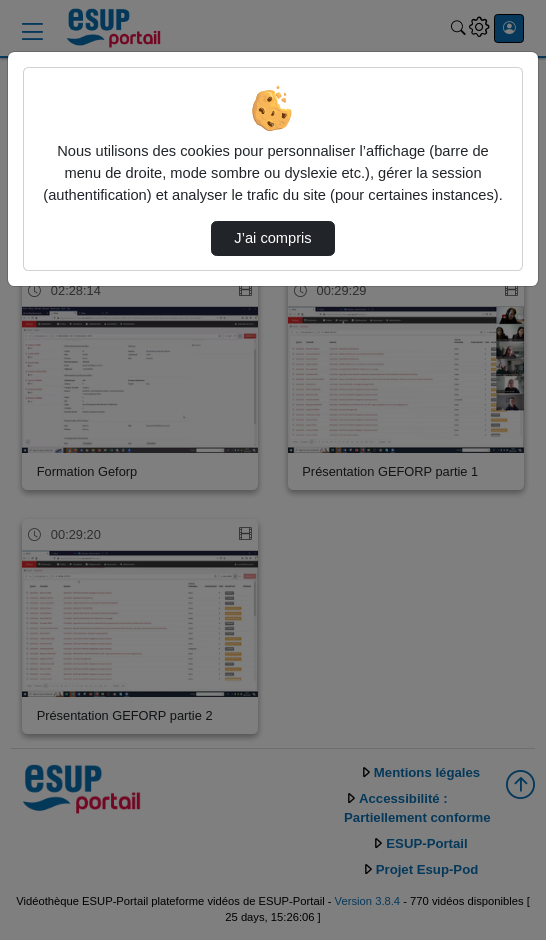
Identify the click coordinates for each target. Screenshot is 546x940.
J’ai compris (272, 238)
